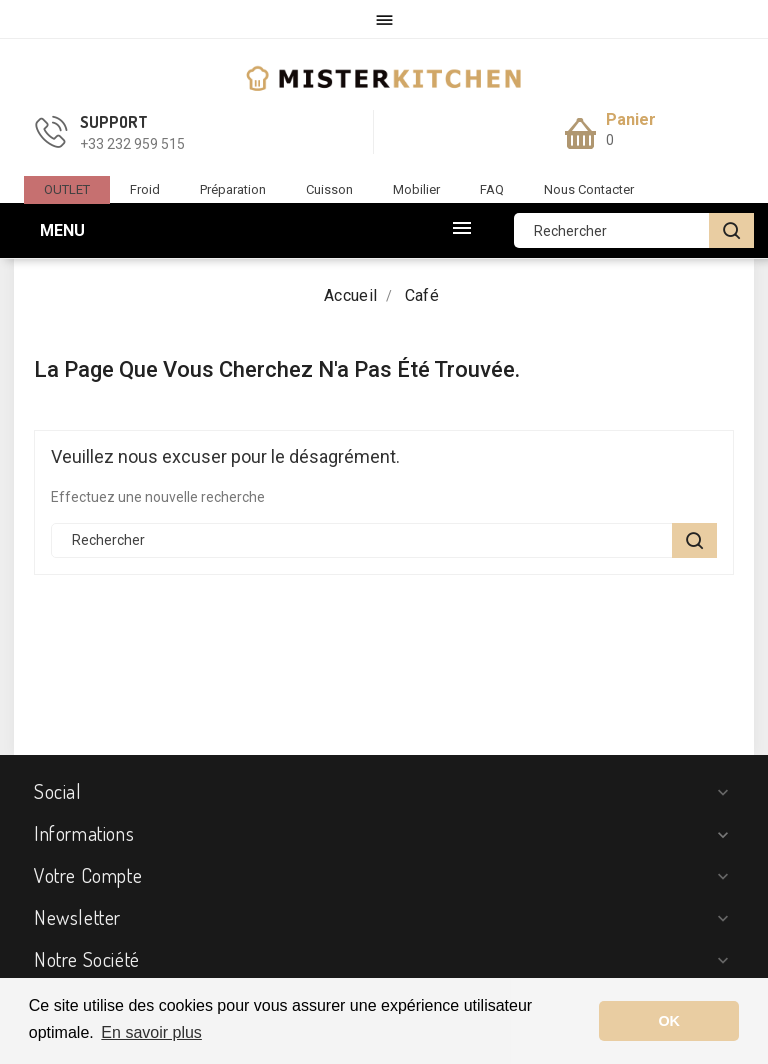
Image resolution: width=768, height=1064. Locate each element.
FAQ (492, 189)
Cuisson (329, 189)
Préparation (233, 189)
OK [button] (669, 1021)
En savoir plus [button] (151, 1032)
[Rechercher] (634, 230)
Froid (145, 189)
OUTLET (67, 189)
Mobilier (416, 189)
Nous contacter (589, 189)
